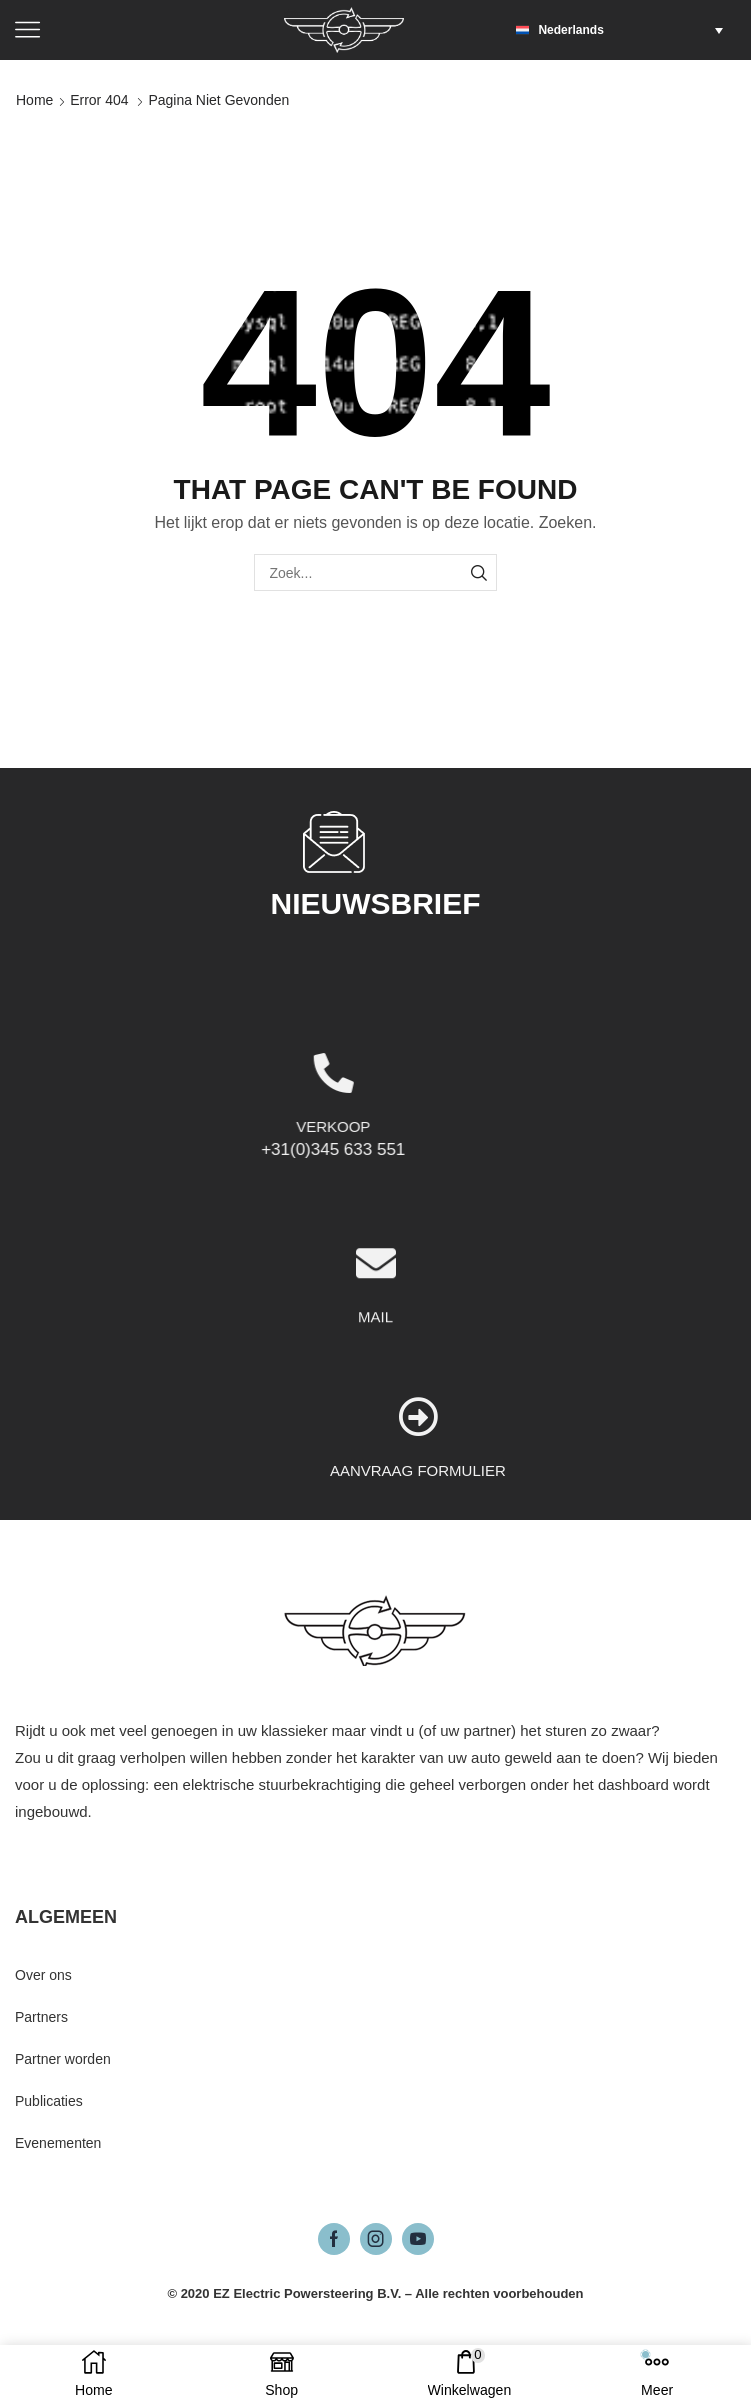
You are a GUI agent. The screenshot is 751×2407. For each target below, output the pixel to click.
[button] (624, 30)
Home (34, 100)
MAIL (375, 1432)
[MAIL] (376, 1379)
